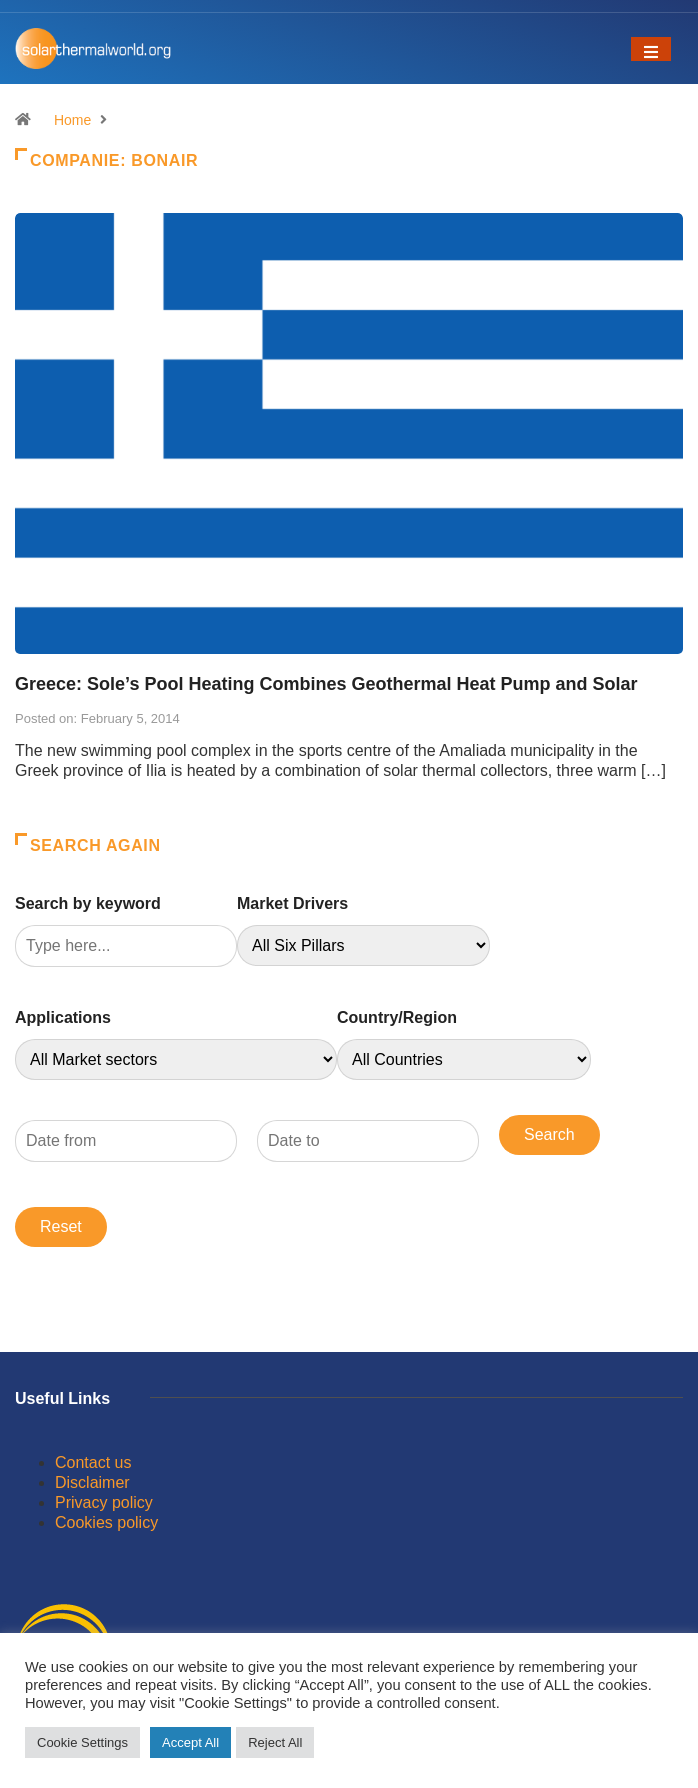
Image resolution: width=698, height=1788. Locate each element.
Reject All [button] (275, 1742)
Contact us (93, 1462)
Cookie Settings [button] (82, 1742)
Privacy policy (104, 1502)
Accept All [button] (190, 1742)
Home (72, 120)
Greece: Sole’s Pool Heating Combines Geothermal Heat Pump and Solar (326, 684)
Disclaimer (92, 1482)
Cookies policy (106, 1522)
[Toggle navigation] (651, 49)
